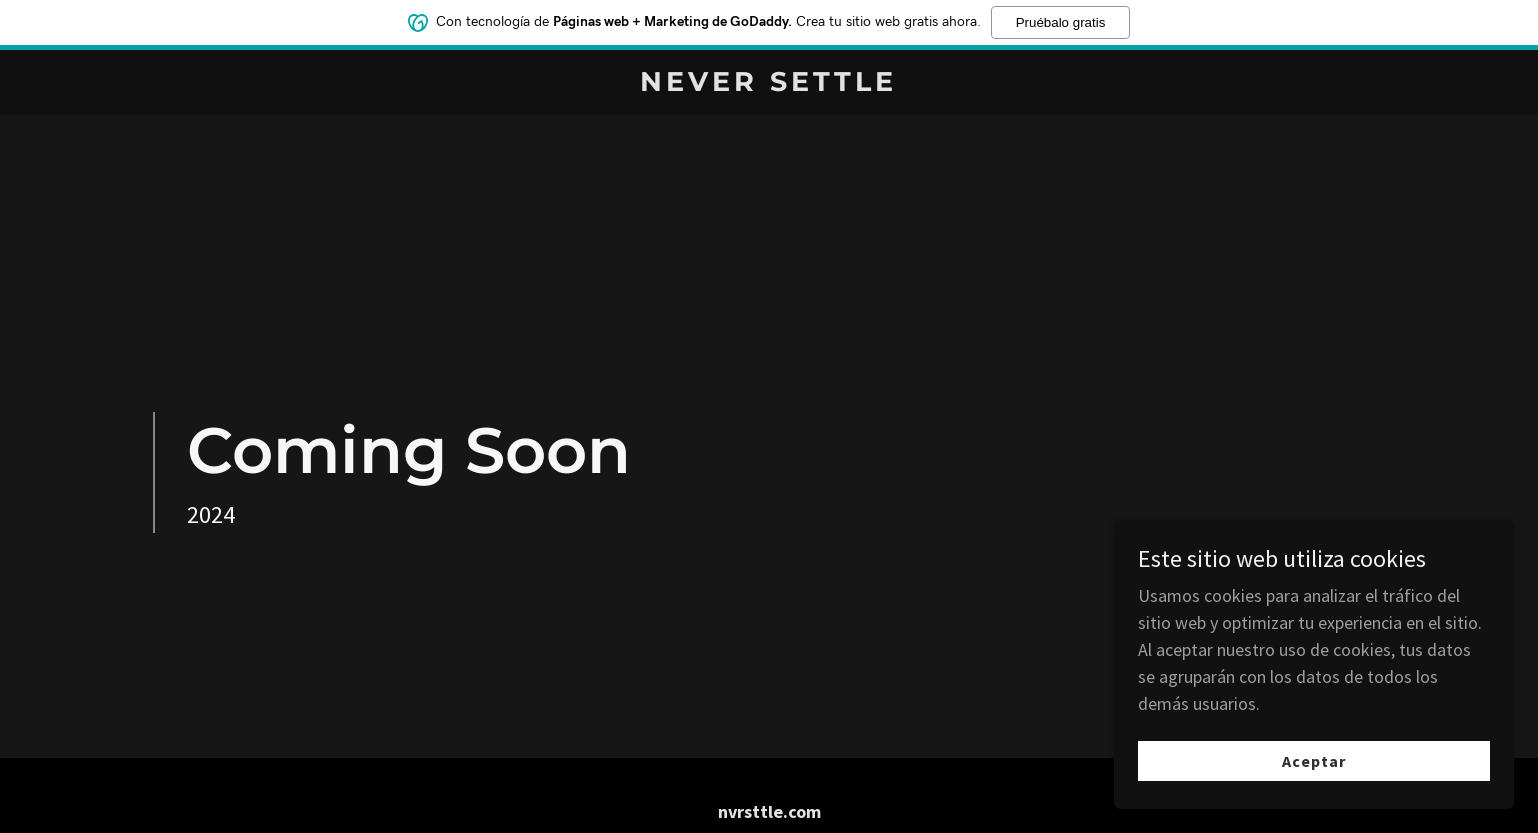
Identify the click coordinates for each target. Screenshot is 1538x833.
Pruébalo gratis (1061, 20)
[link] (769, 84)
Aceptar (1314, 775)
